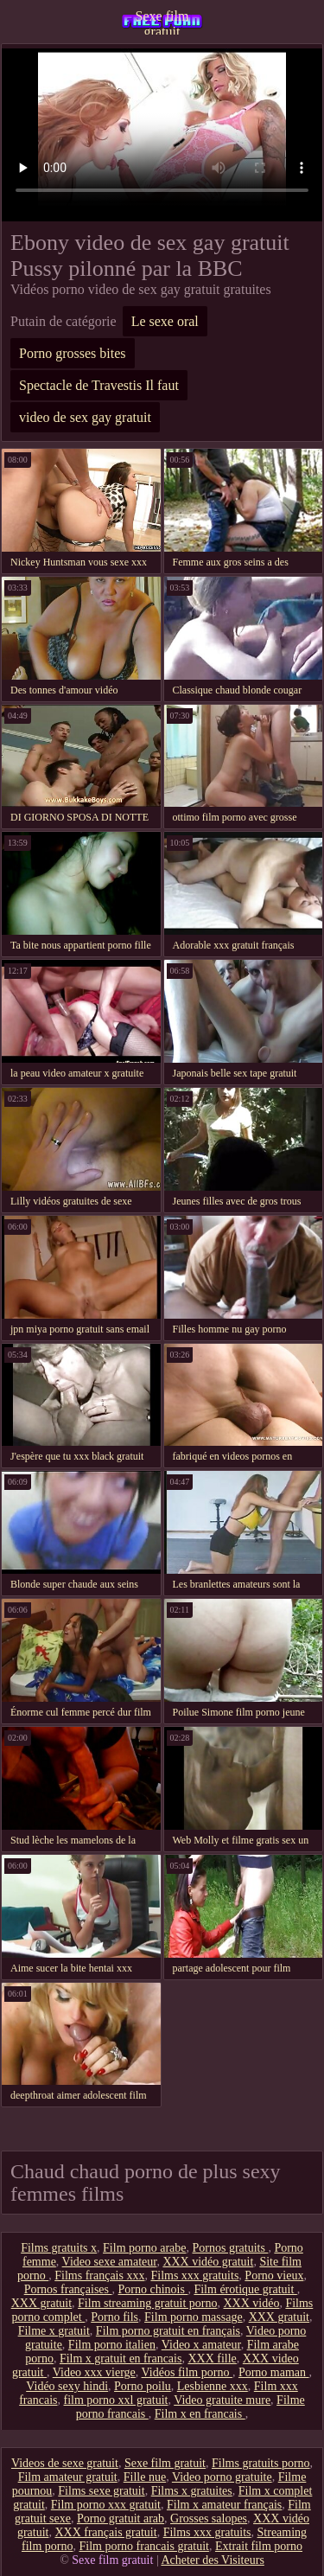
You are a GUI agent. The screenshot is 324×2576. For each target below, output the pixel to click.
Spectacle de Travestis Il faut (99, 385)
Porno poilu (142, 2386)
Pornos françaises (68, 2289)
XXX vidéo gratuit (207, 2261)
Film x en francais (200, 2413)
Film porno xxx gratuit (106, 2504)
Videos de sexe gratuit (64, 2463)
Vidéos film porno (187, 2372)
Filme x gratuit (54, 2330)
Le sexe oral (165, 321)
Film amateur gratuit (68, 2477)
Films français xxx (99, 2275)
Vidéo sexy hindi (67, 2386)
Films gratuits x (59, 2247)
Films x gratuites (191, 2490)
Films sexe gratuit (101, 2490)
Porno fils (114, 2317)
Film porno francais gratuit (143, 2546)
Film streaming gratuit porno (147, 2303)
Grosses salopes (208, 2518)
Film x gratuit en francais (121, 2358)
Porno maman (273, 2372)
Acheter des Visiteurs (212, 2560)
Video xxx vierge (94, 2372)
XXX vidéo (251, 2303)
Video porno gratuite (222, 2477)
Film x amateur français (224, 2504)
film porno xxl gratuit (116, 2400)
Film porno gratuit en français (168, 2330)
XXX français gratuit (105, 2532)
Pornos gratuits (230, 2247)
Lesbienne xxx (212, 2386)
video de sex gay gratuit (85, 417)
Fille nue (145, 2477)
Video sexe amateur (109, 2261)
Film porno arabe (144, 2247)
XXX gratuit (41, 2303)
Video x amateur (201, 2344)
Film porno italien (112, 2344)
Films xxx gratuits (194, 2275)
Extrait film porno (258, 2546)
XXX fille (211, 2358)
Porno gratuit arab (120, 2518)
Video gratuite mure (222, 2400)
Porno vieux (274, 2275)
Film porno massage (193, 2317)
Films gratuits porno (261, 2463)
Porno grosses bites (72, 353)
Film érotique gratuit (245, 2289)
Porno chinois (153, 2289)
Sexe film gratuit (162, 22)
